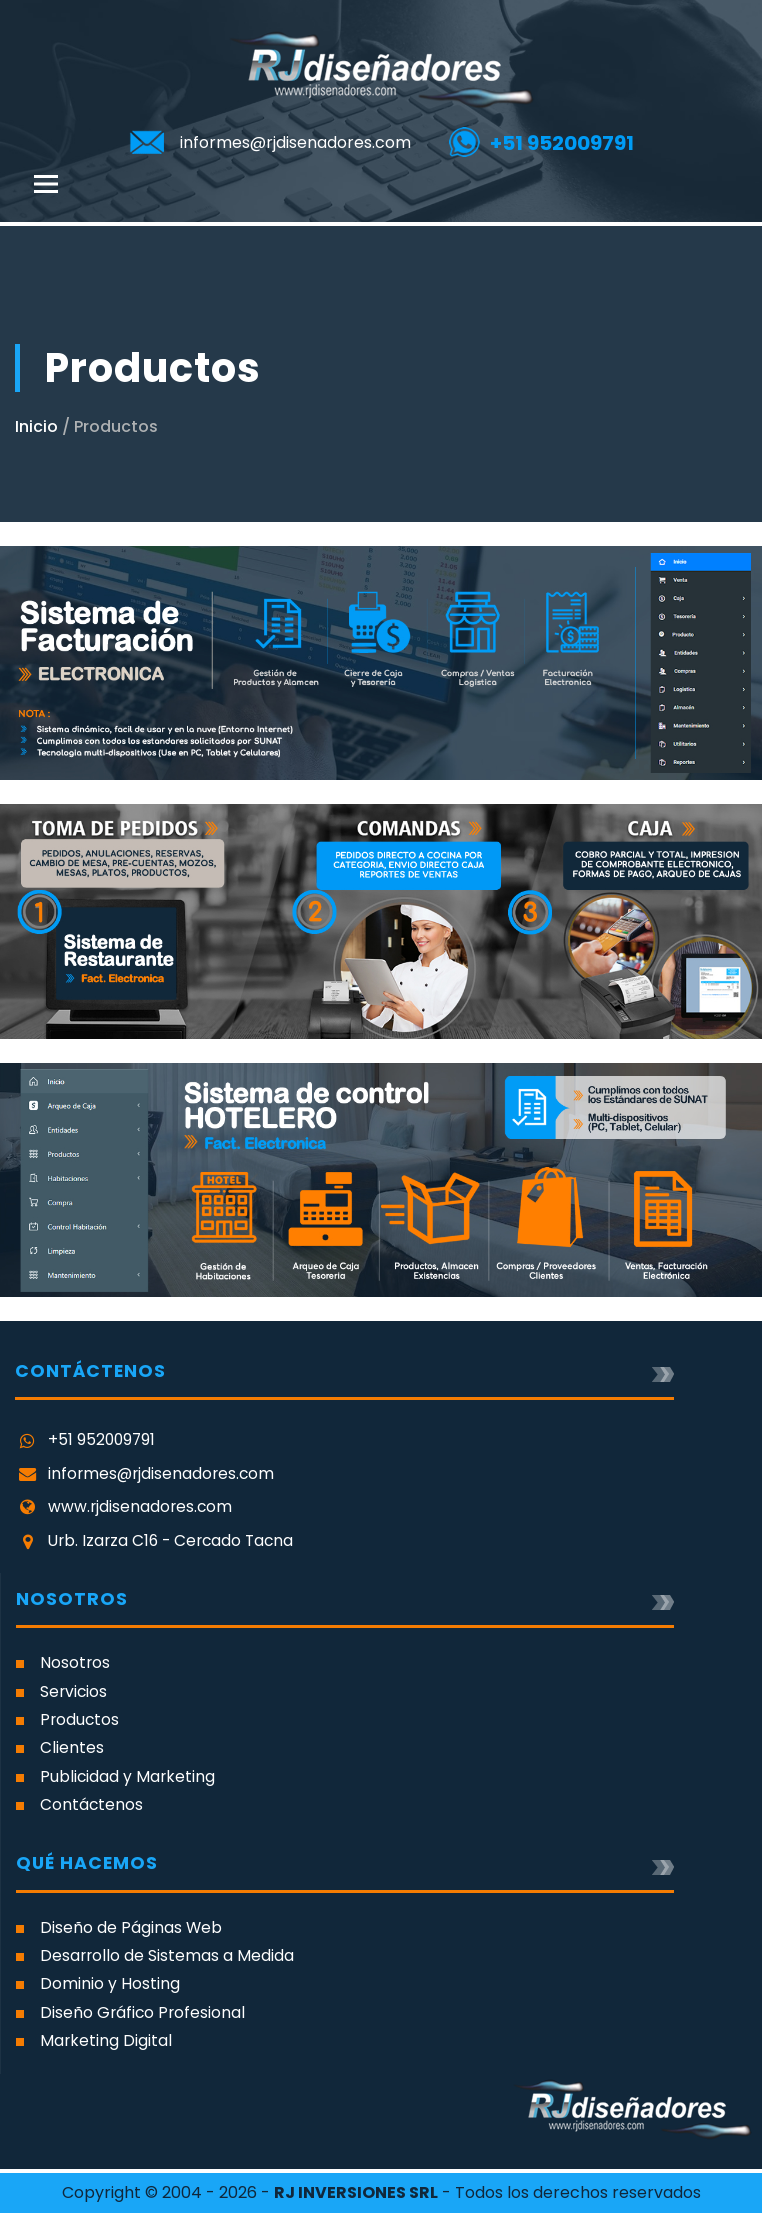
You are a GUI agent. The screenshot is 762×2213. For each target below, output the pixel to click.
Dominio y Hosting (110, 1983)
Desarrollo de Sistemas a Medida (167, 1955)
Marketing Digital (106, 2040)
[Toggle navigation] (46, 184)
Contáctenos (91, 1804)
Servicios (73, 1691)
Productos (79, 1719)
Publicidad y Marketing (127, 1776)
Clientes (72, 1747)
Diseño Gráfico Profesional (142, 2012)
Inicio (36, 426)
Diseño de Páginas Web (131, 1927)
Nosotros (75, 1662)
